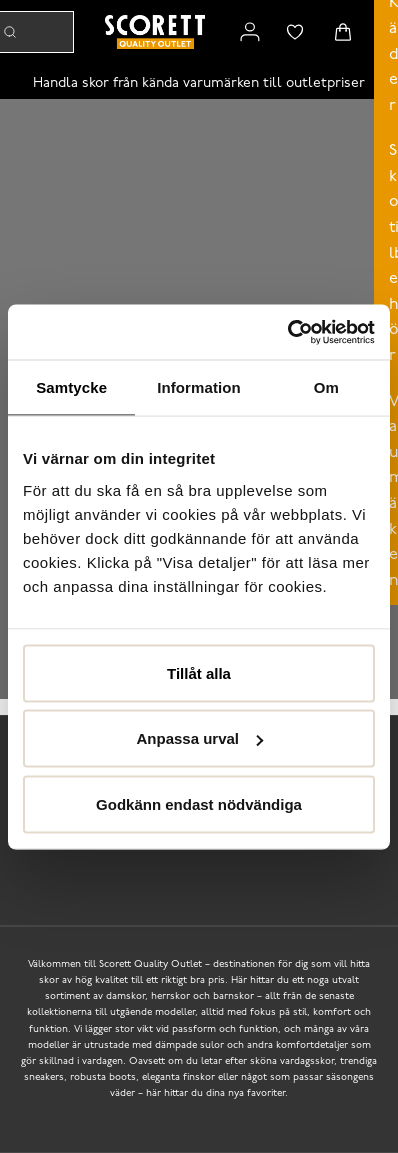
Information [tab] (199, 387)
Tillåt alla (199, 672)
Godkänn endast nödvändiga (199, 803)
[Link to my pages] (250, 32)
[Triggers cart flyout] (343, 32)
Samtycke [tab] (71, 387)
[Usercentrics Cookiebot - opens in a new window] (287, 332)
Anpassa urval (199, 738)
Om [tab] (326, 387)
